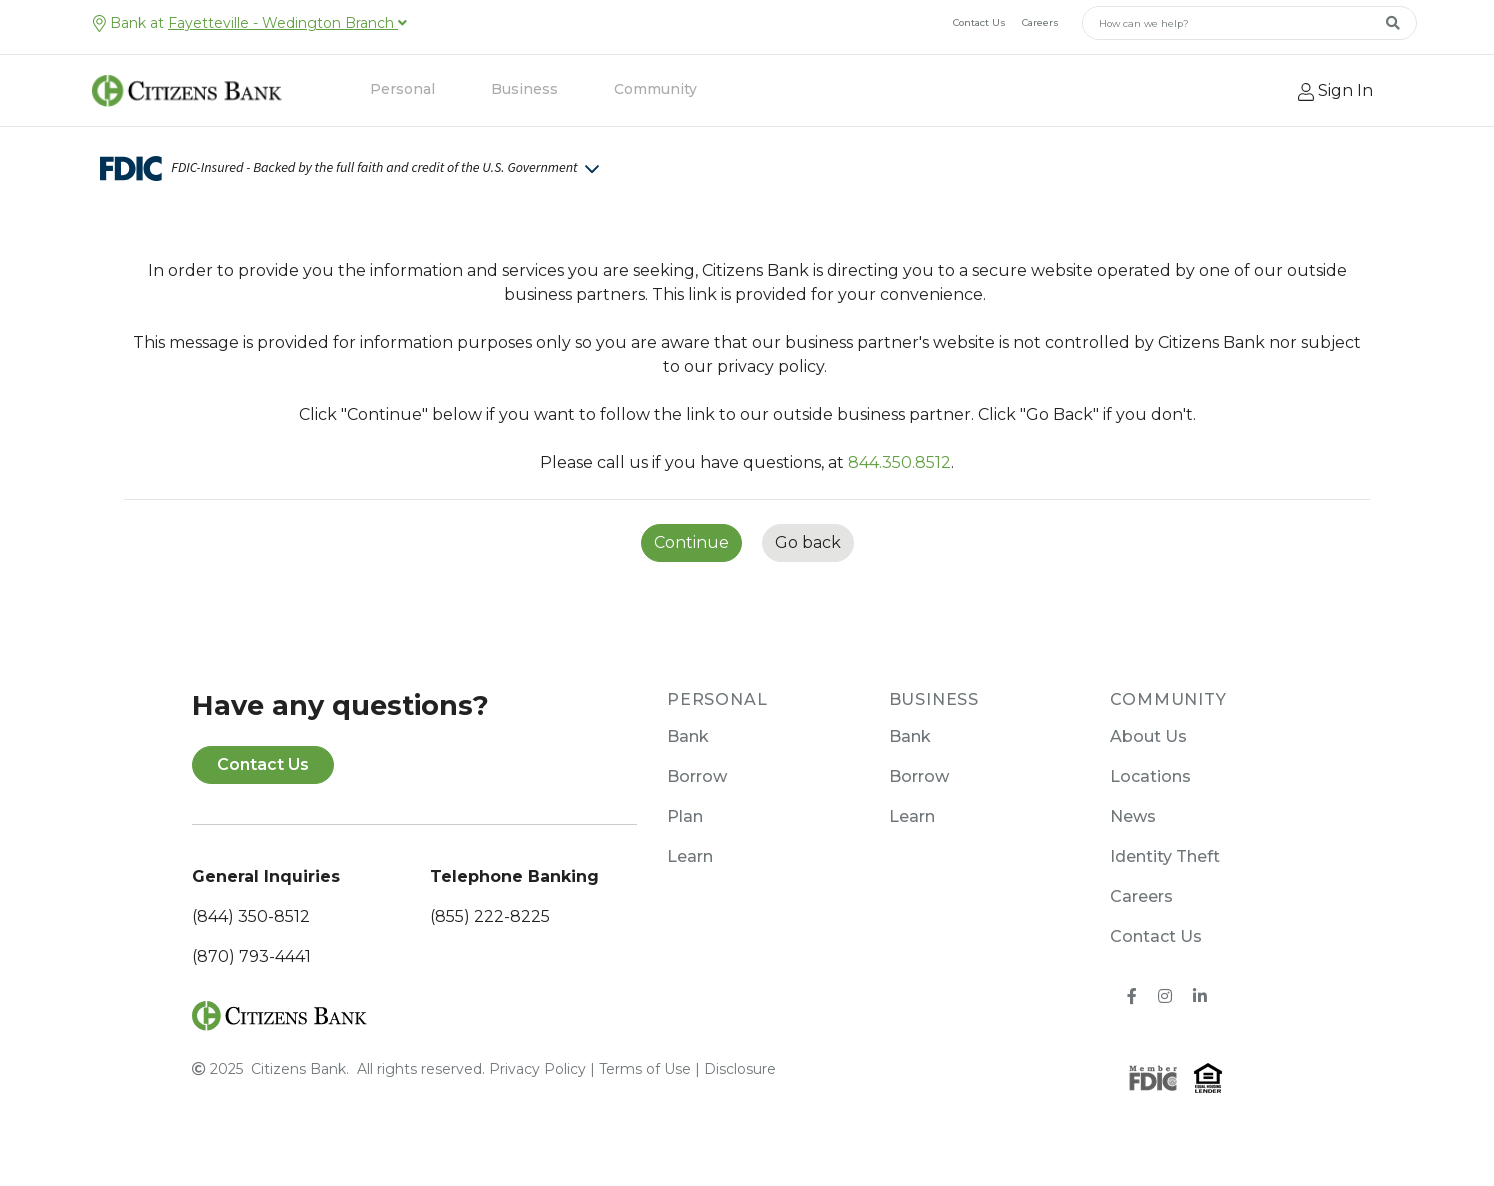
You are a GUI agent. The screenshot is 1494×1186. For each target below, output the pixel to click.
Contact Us (979, 22)
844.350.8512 (899, 462)
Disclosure (740, 1069)
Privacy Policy (537, 1069)
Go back (808, 542)
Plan (685, 816)
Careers (1040, 22)
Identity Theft (1165, 856)
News (1133, 816)
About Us (1148, 736)
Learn (690, 856)
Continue (691, 542)
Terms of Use (645, 1069)
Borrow (697, 776)
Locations (1150, 776)
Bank (688, 736)
